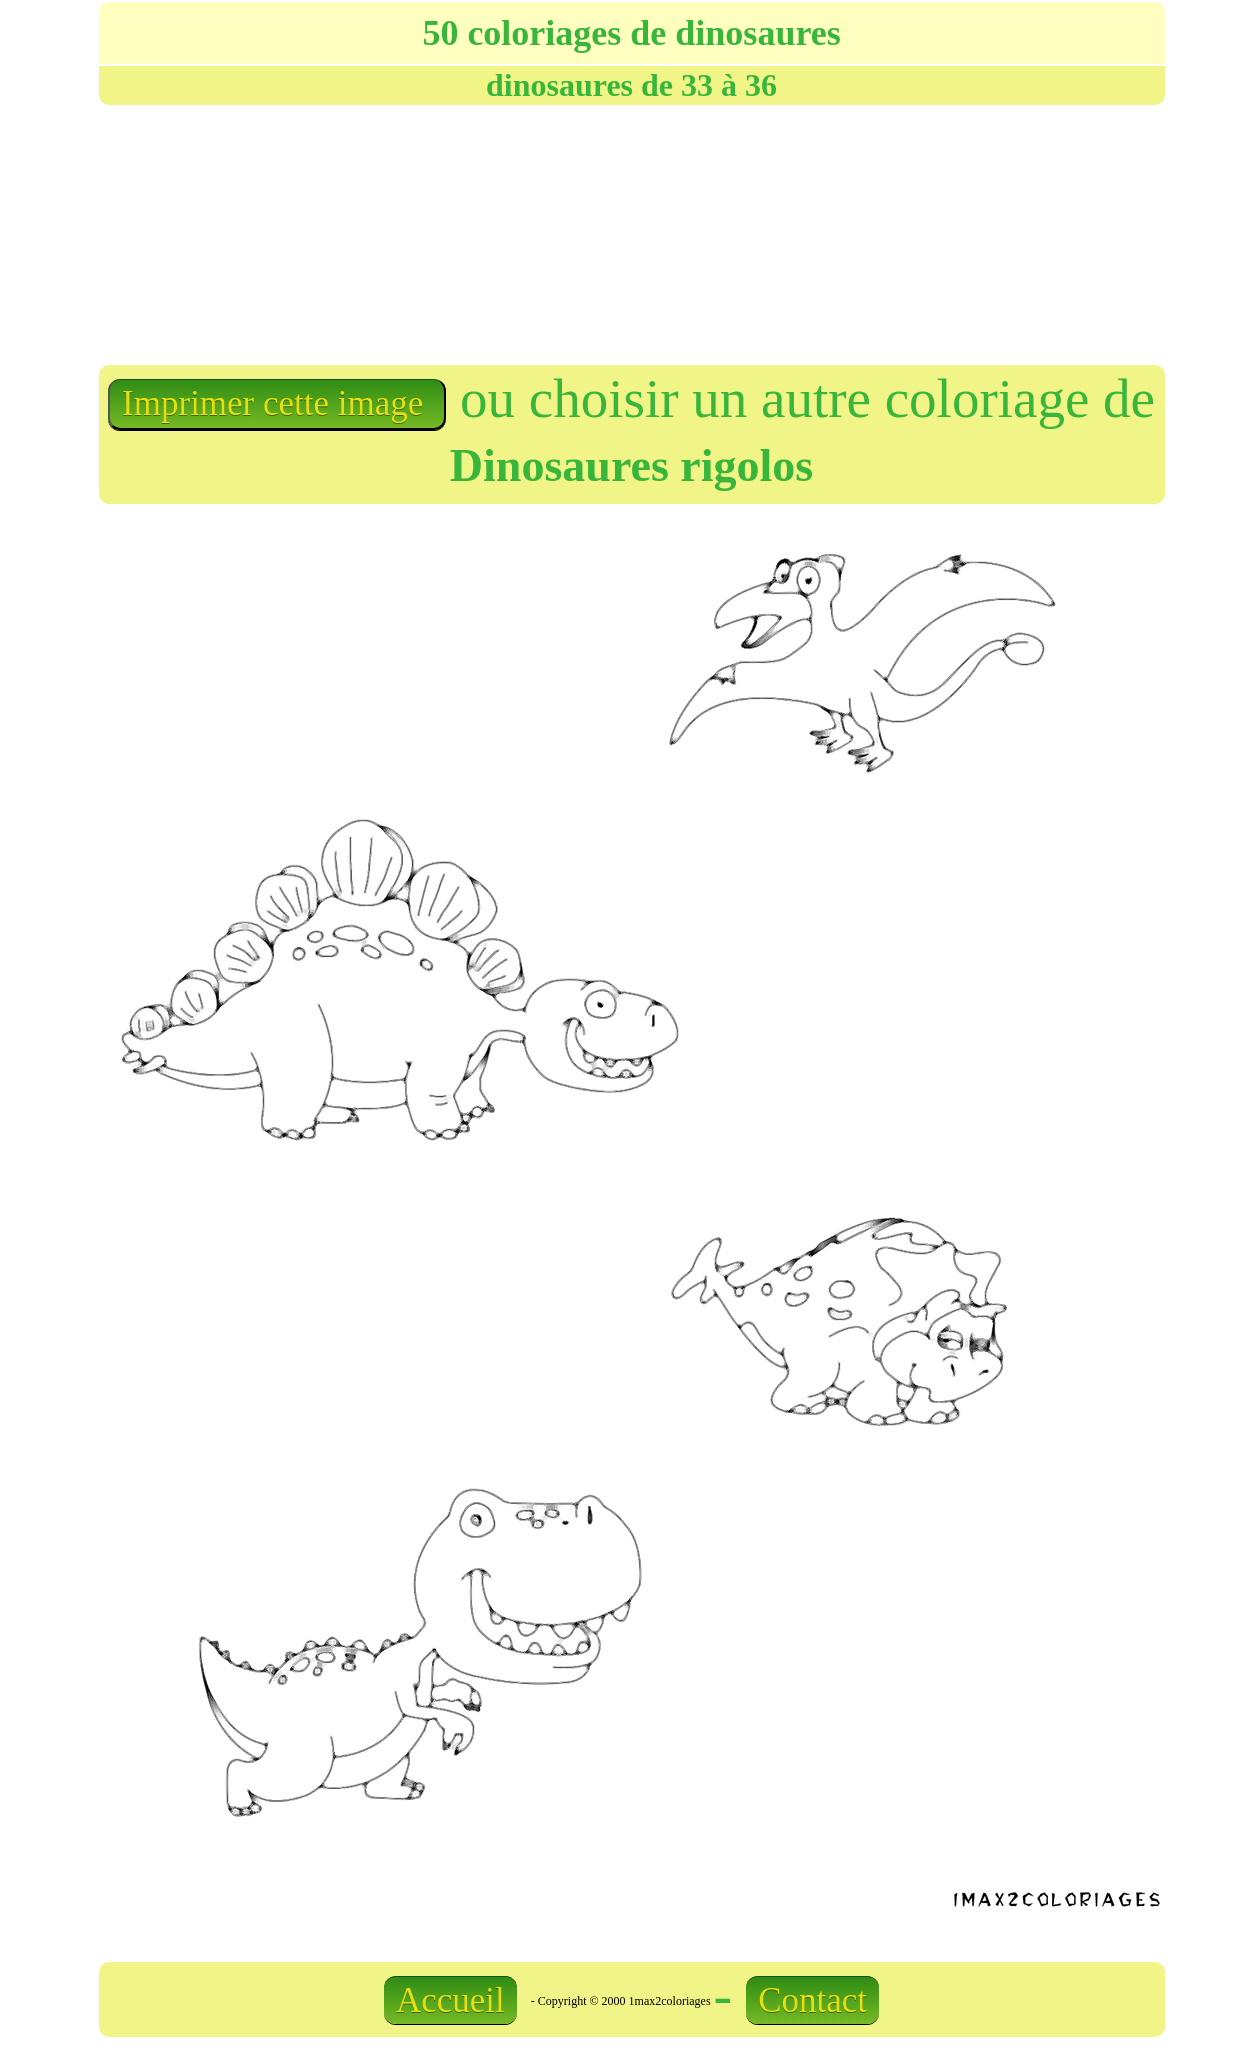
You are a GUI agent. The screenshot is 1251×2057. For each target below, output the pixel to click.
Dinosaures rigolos (631, 465)
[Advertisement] (627, 233)
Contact (812, 2000)
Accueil (450, 2000)
